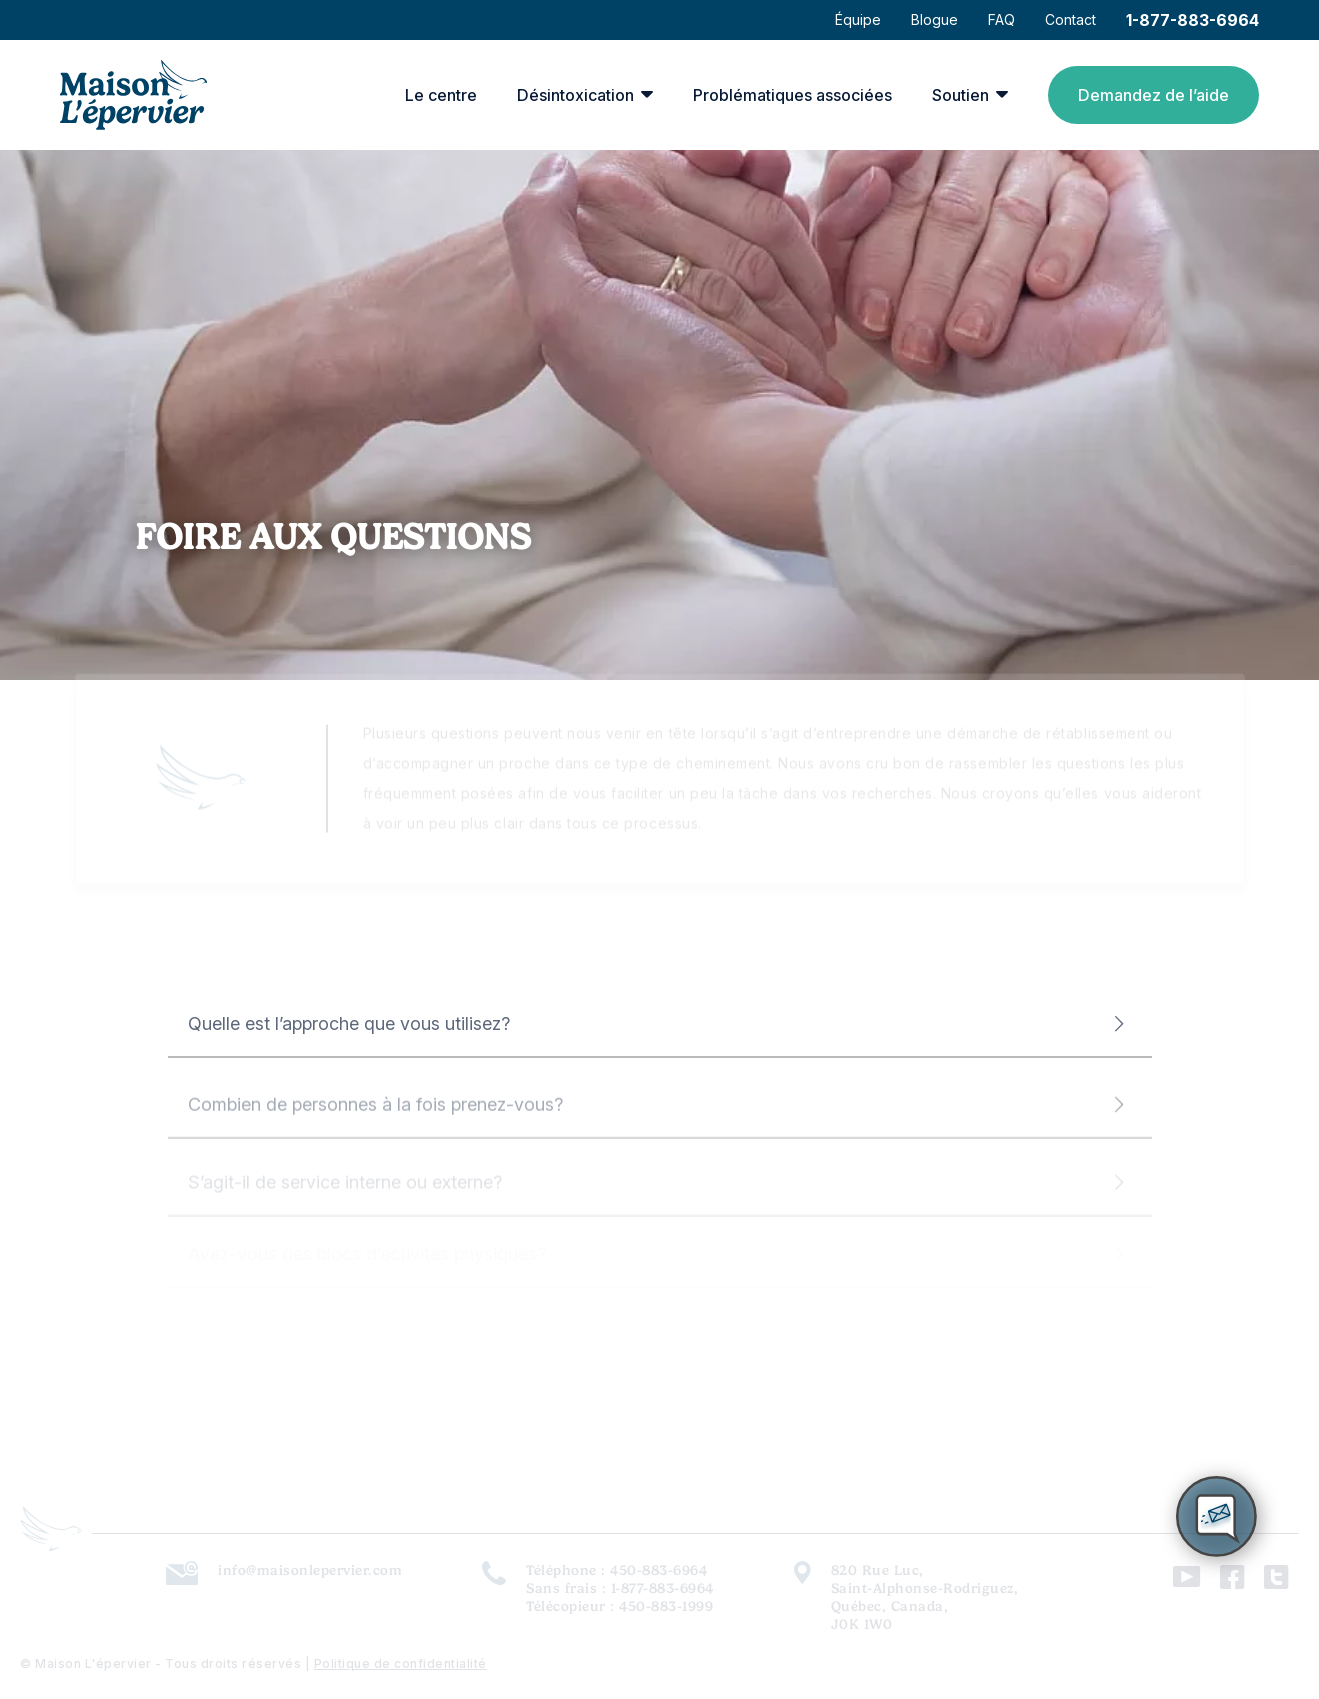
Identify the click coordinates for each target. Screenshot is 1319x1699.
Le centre (441, 95)
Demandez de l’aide (1153, 95)
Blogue (934, 20)
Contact (1070, 20)
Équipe (858, 20)
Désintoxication (575, 95)
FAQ (1001, 20)
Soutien (960, 95)
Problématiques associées (792, 95)
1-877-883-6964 (1192, 20)
